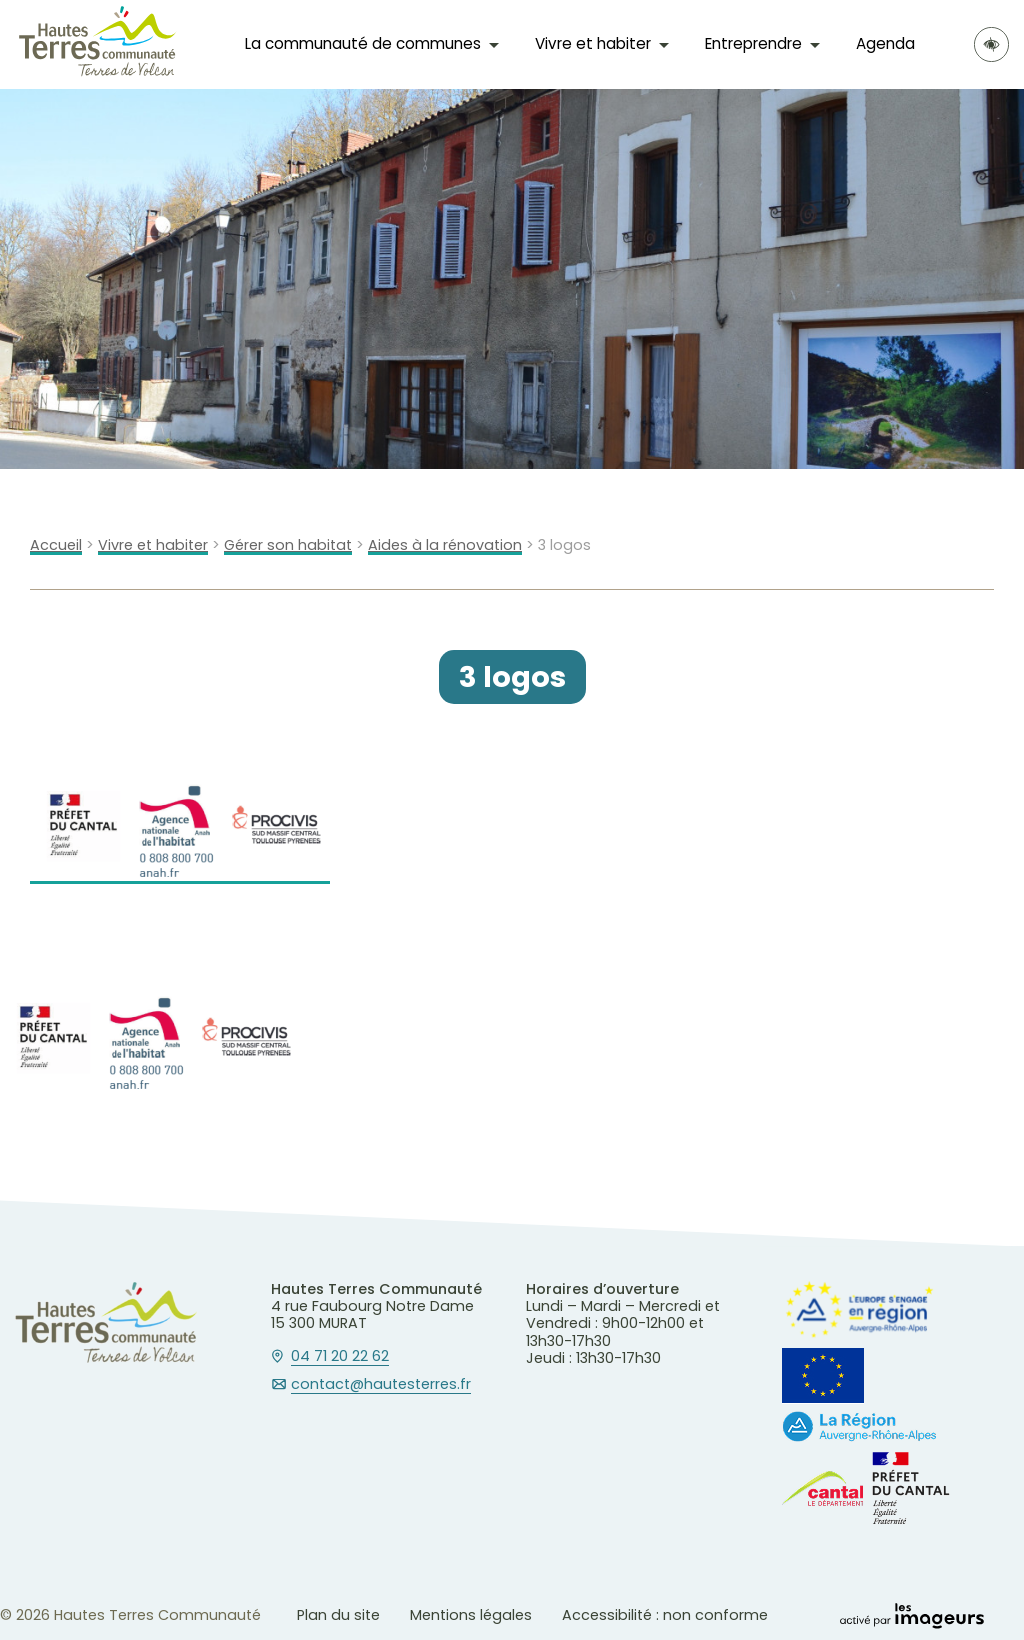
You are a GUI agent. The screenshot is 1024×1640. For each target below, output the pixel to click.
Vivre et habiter (593, 43)
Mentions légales (471, 1615)
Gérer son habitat (288, 545)
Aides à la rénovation (445, 545)
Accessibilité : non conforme (665, 1615)
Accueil (56, 545)
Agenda (885, 43)
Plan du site (338, 1615)
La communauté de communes (363, 43)
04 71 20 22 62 (340, 1357)
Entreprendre (753, 43)
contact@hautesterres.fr (381, 1385)
